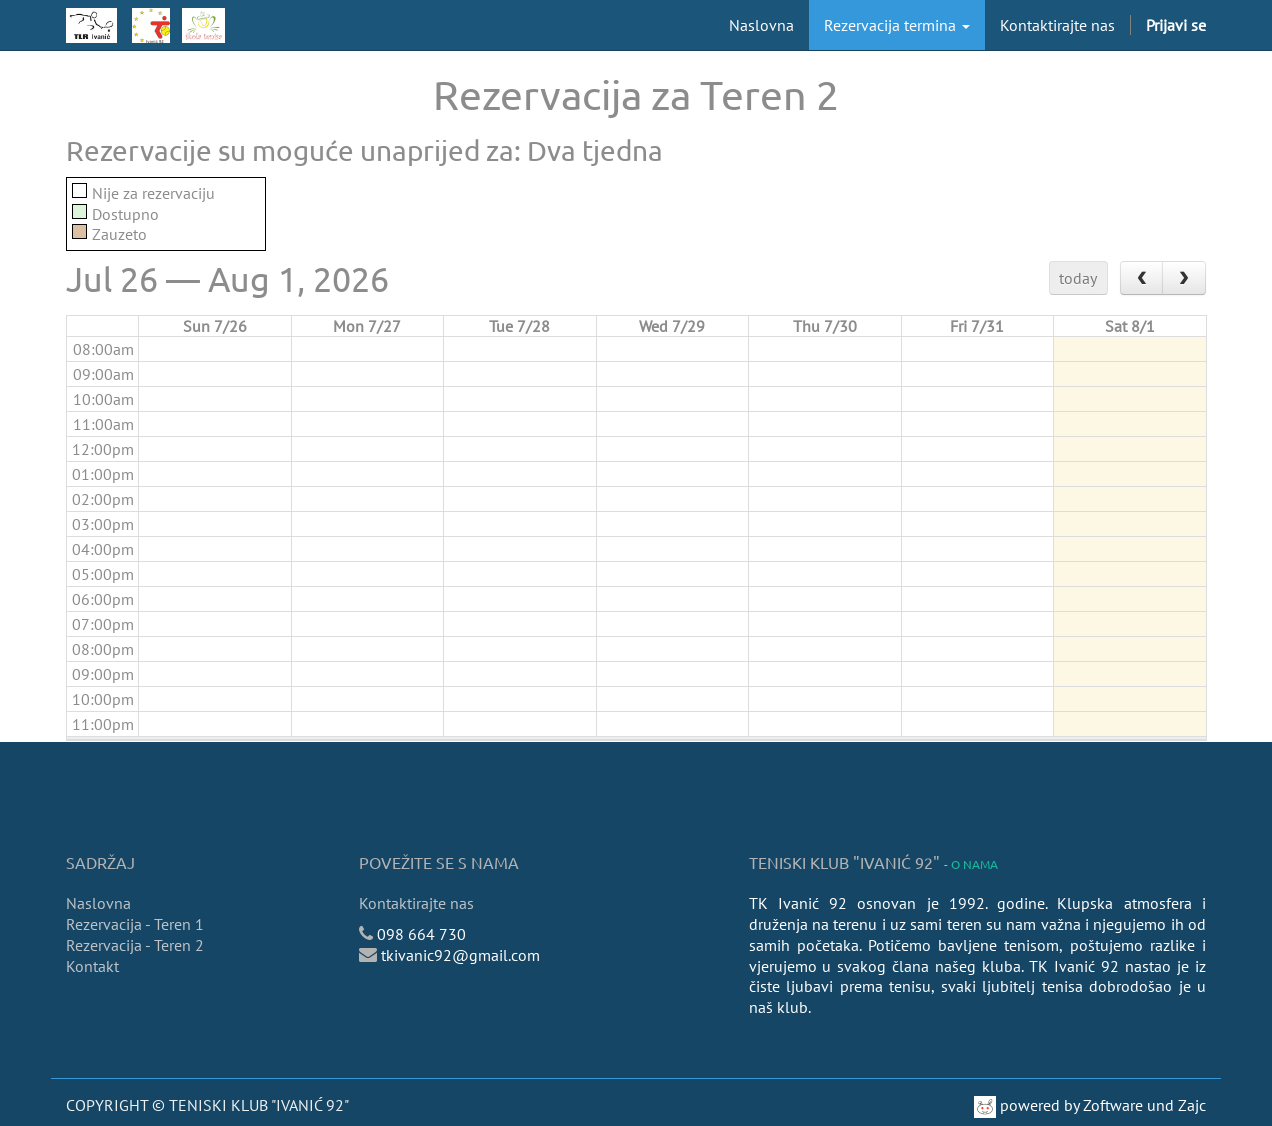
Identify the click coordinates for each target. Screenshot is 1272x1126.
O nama (974, 864)
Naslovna (98, 903)
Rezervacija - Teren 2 (135, 945)
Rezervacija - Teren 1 (135, 924)
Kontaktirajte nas (416, 903)
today (1078, 278)
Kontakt (92, 966)
